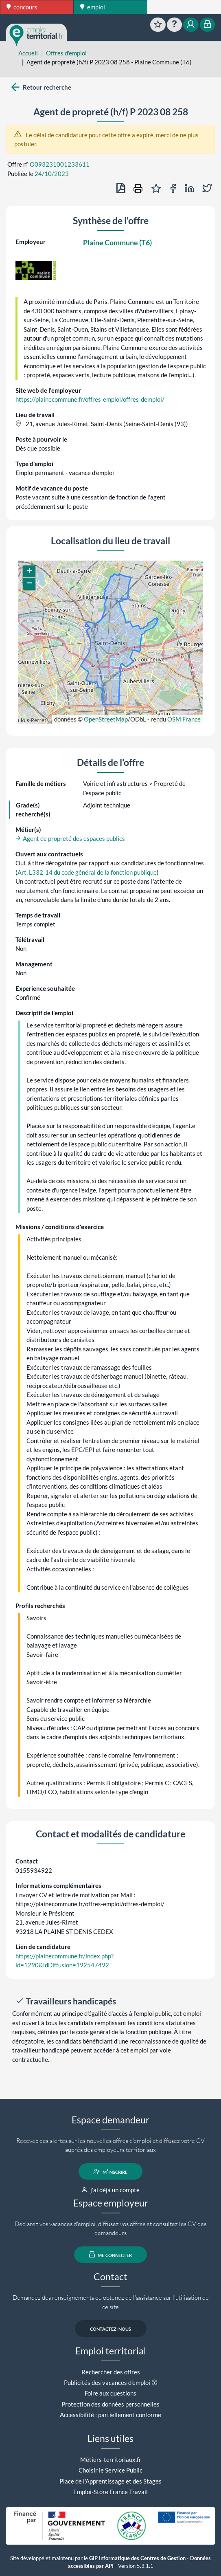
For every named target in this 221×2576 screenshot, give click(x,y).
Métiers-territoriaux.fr (110, 2459)
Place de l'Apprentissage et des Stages (110, 2481)
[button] (29, 571)
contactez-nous (110, 2328)
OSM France (184, 719)
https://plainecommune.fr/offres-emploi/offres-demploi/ (89, 399)
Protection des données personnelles (110, 2404)
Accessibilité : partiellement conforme (110, 2414)
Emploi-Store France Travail (110, 2491)
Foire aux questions (110, 2393)
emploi (92, 7)
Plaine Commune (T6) (117, 242)
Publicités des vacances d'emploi (107, 2382)
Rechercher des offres (110, 2372)
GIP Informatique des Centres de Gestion (137, 2558)
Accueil (28, 53)
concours (22, 7)
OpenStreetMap (106, 719)
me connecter (110, 2254)
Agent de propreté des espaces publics (70, 838)
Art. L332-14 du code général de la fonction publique (87, 872)
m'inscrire (110, 2171)
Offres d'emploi (66, 53)
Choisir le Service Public (110, 2470)
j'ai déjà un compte (110, 2189)
